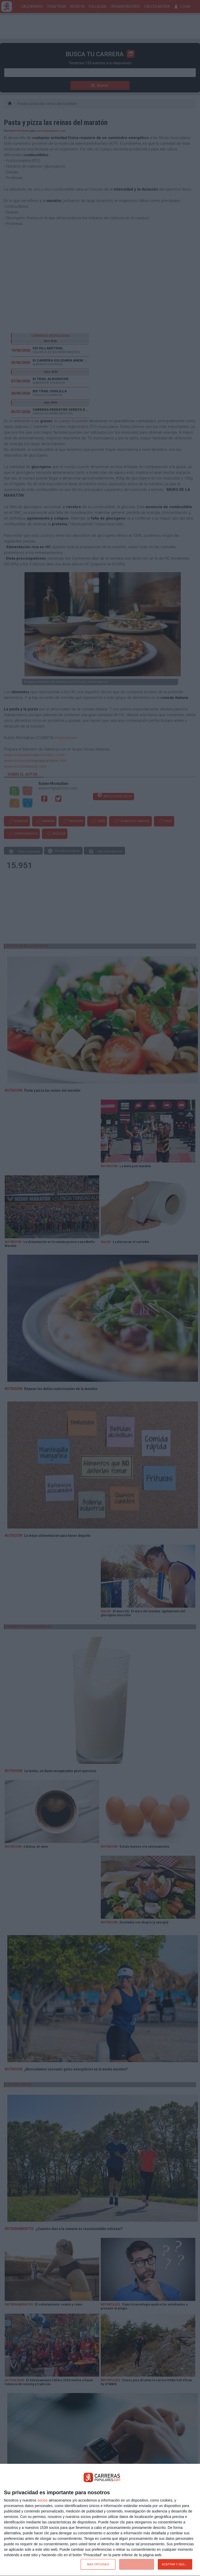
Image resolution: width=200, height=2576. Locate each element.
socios (42, 2500)
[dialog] (100, 2520)
